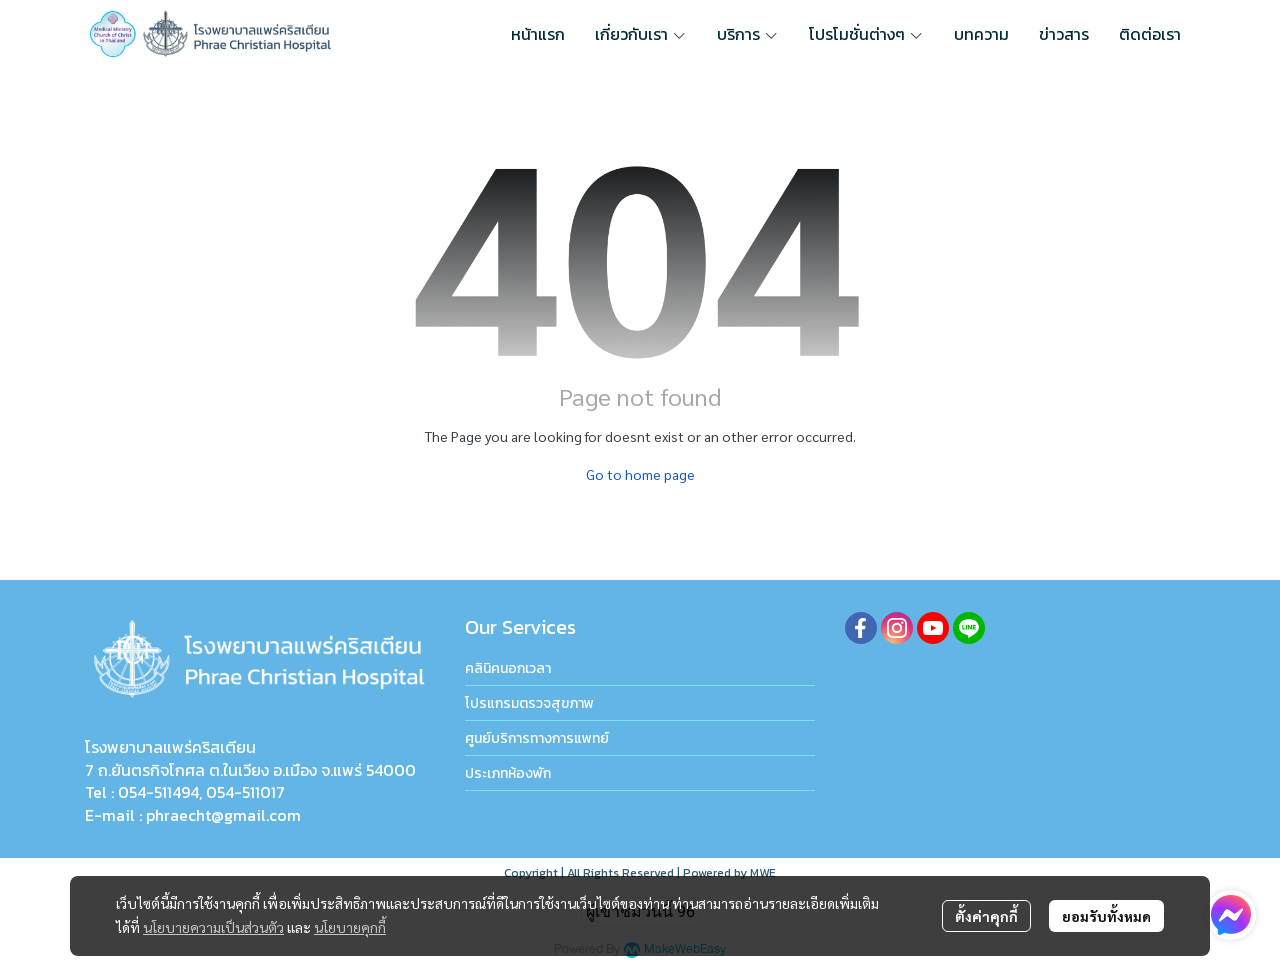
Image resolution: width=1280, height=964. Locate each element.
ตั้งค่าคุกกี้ (986, 916)
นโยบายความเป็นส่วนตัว (213, 927)
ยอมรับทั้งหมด (1106, 916)
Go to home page (640, 474)
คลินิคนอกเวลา (508, 668)
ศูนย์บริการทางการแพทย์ (537, 738)
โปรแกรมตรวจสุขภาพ (529, 703)
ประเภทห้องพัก (508, 773)
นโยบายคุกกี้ (350, 927)
